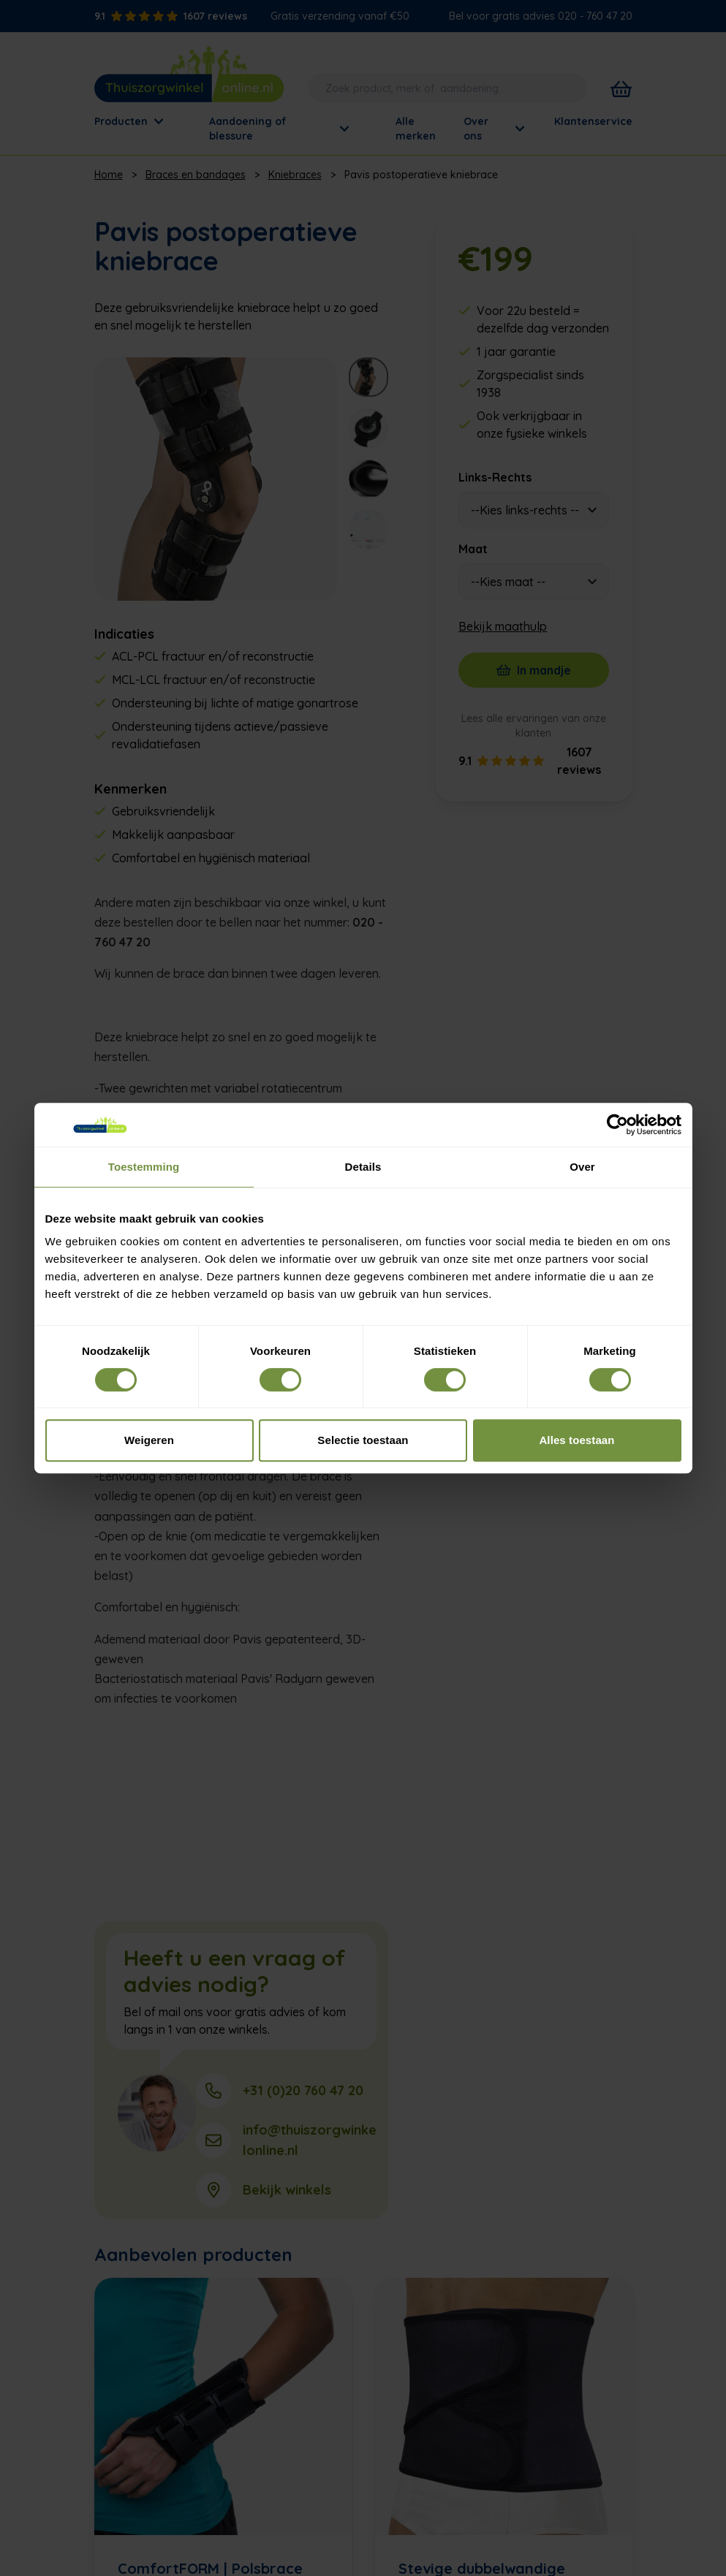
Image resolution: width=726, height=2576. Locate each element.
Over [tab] (582, 1166)
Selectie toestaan (362, 1440)
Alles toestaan (576, 1440)
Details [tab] (363, 1166)
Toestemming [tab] (144, 1166)
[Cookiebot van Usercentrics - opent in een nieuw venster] (617, 1125)
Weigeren (149, 1440)
